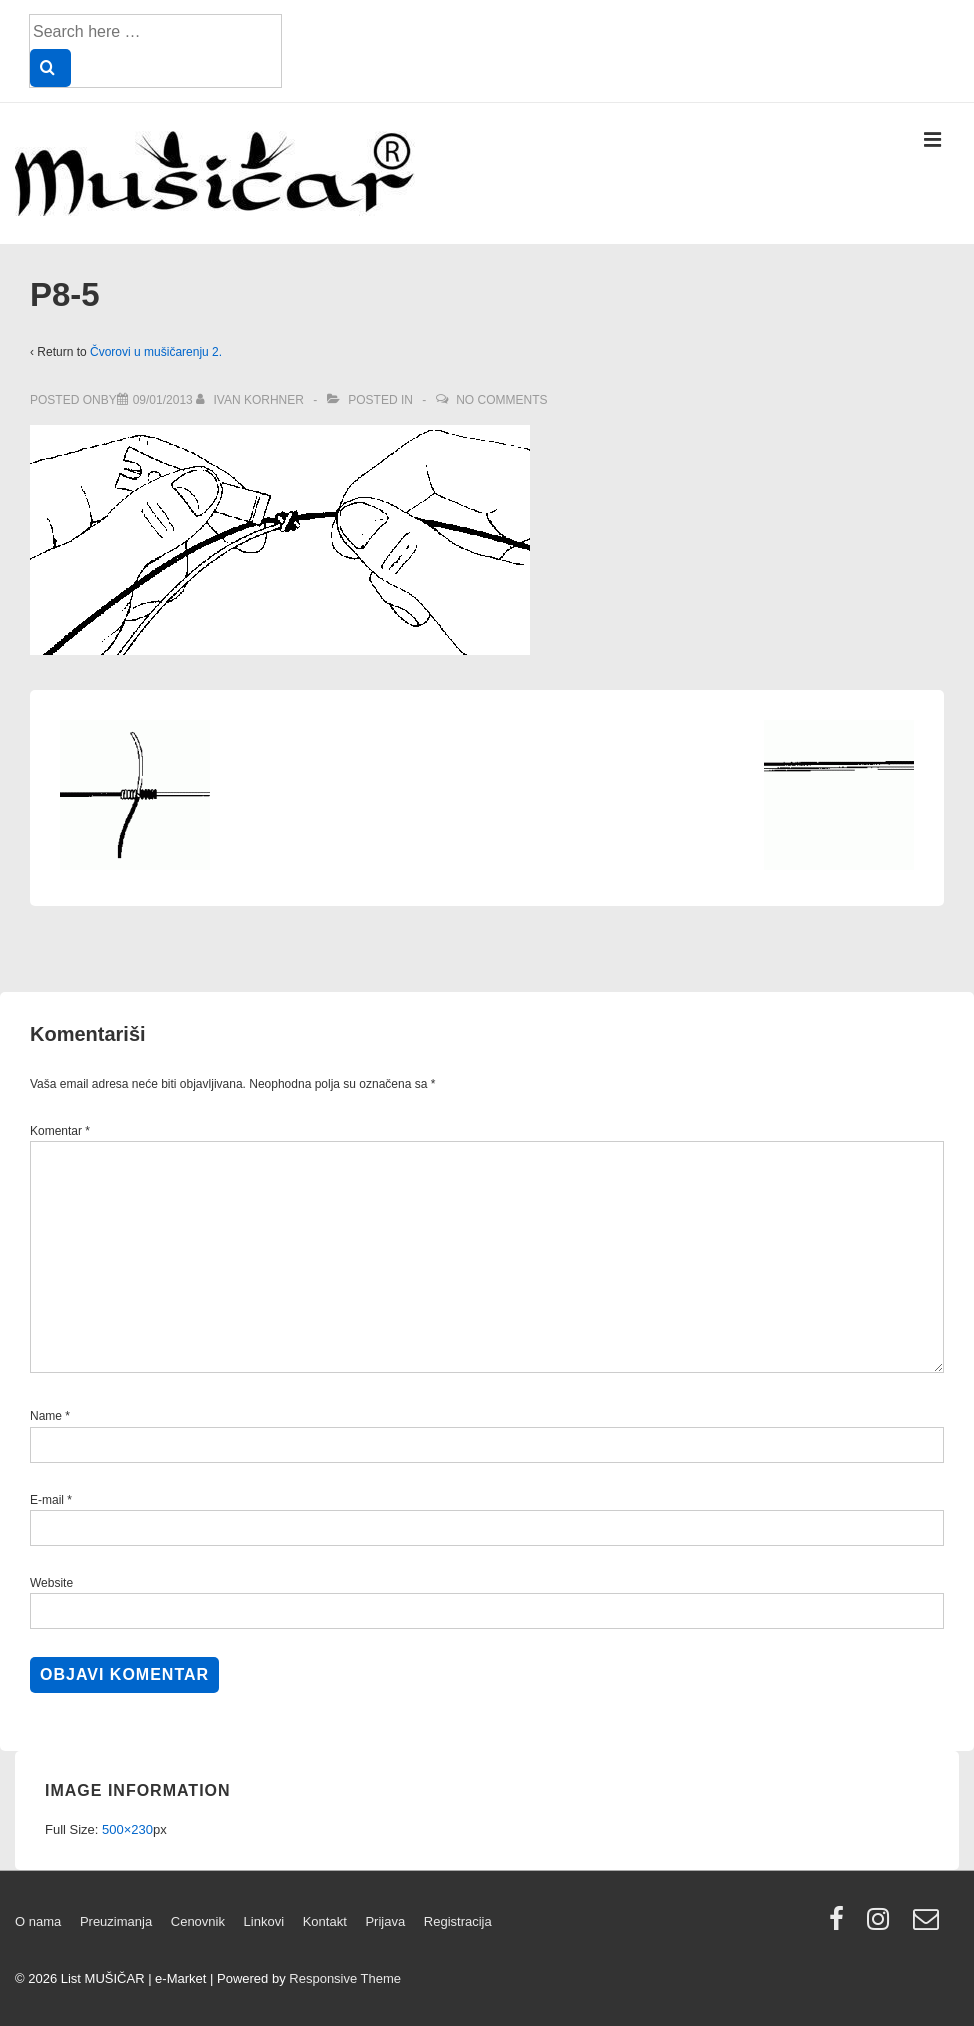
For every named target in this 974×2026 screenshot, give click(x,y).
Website (51, 1583)
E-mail (47, 1500)
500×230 (127, 1829)
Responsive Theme (345, 1978)
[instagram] (882, 1925)
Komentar (60, 1131)
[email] (928, 1925)
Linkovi (264, 1921)
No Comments (501, 400)
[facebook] (841, 1925)
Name (46, 1416)
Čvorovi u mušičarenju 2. (156, 352)
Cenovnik (198, 1921)
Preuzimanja (116, 1921)
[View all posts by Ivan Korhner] (251, 400)
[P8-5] (163, 400)
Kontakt (325, 1921)
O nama (38, 1921)
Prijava (385, 1921)
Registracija (458, 1921)
